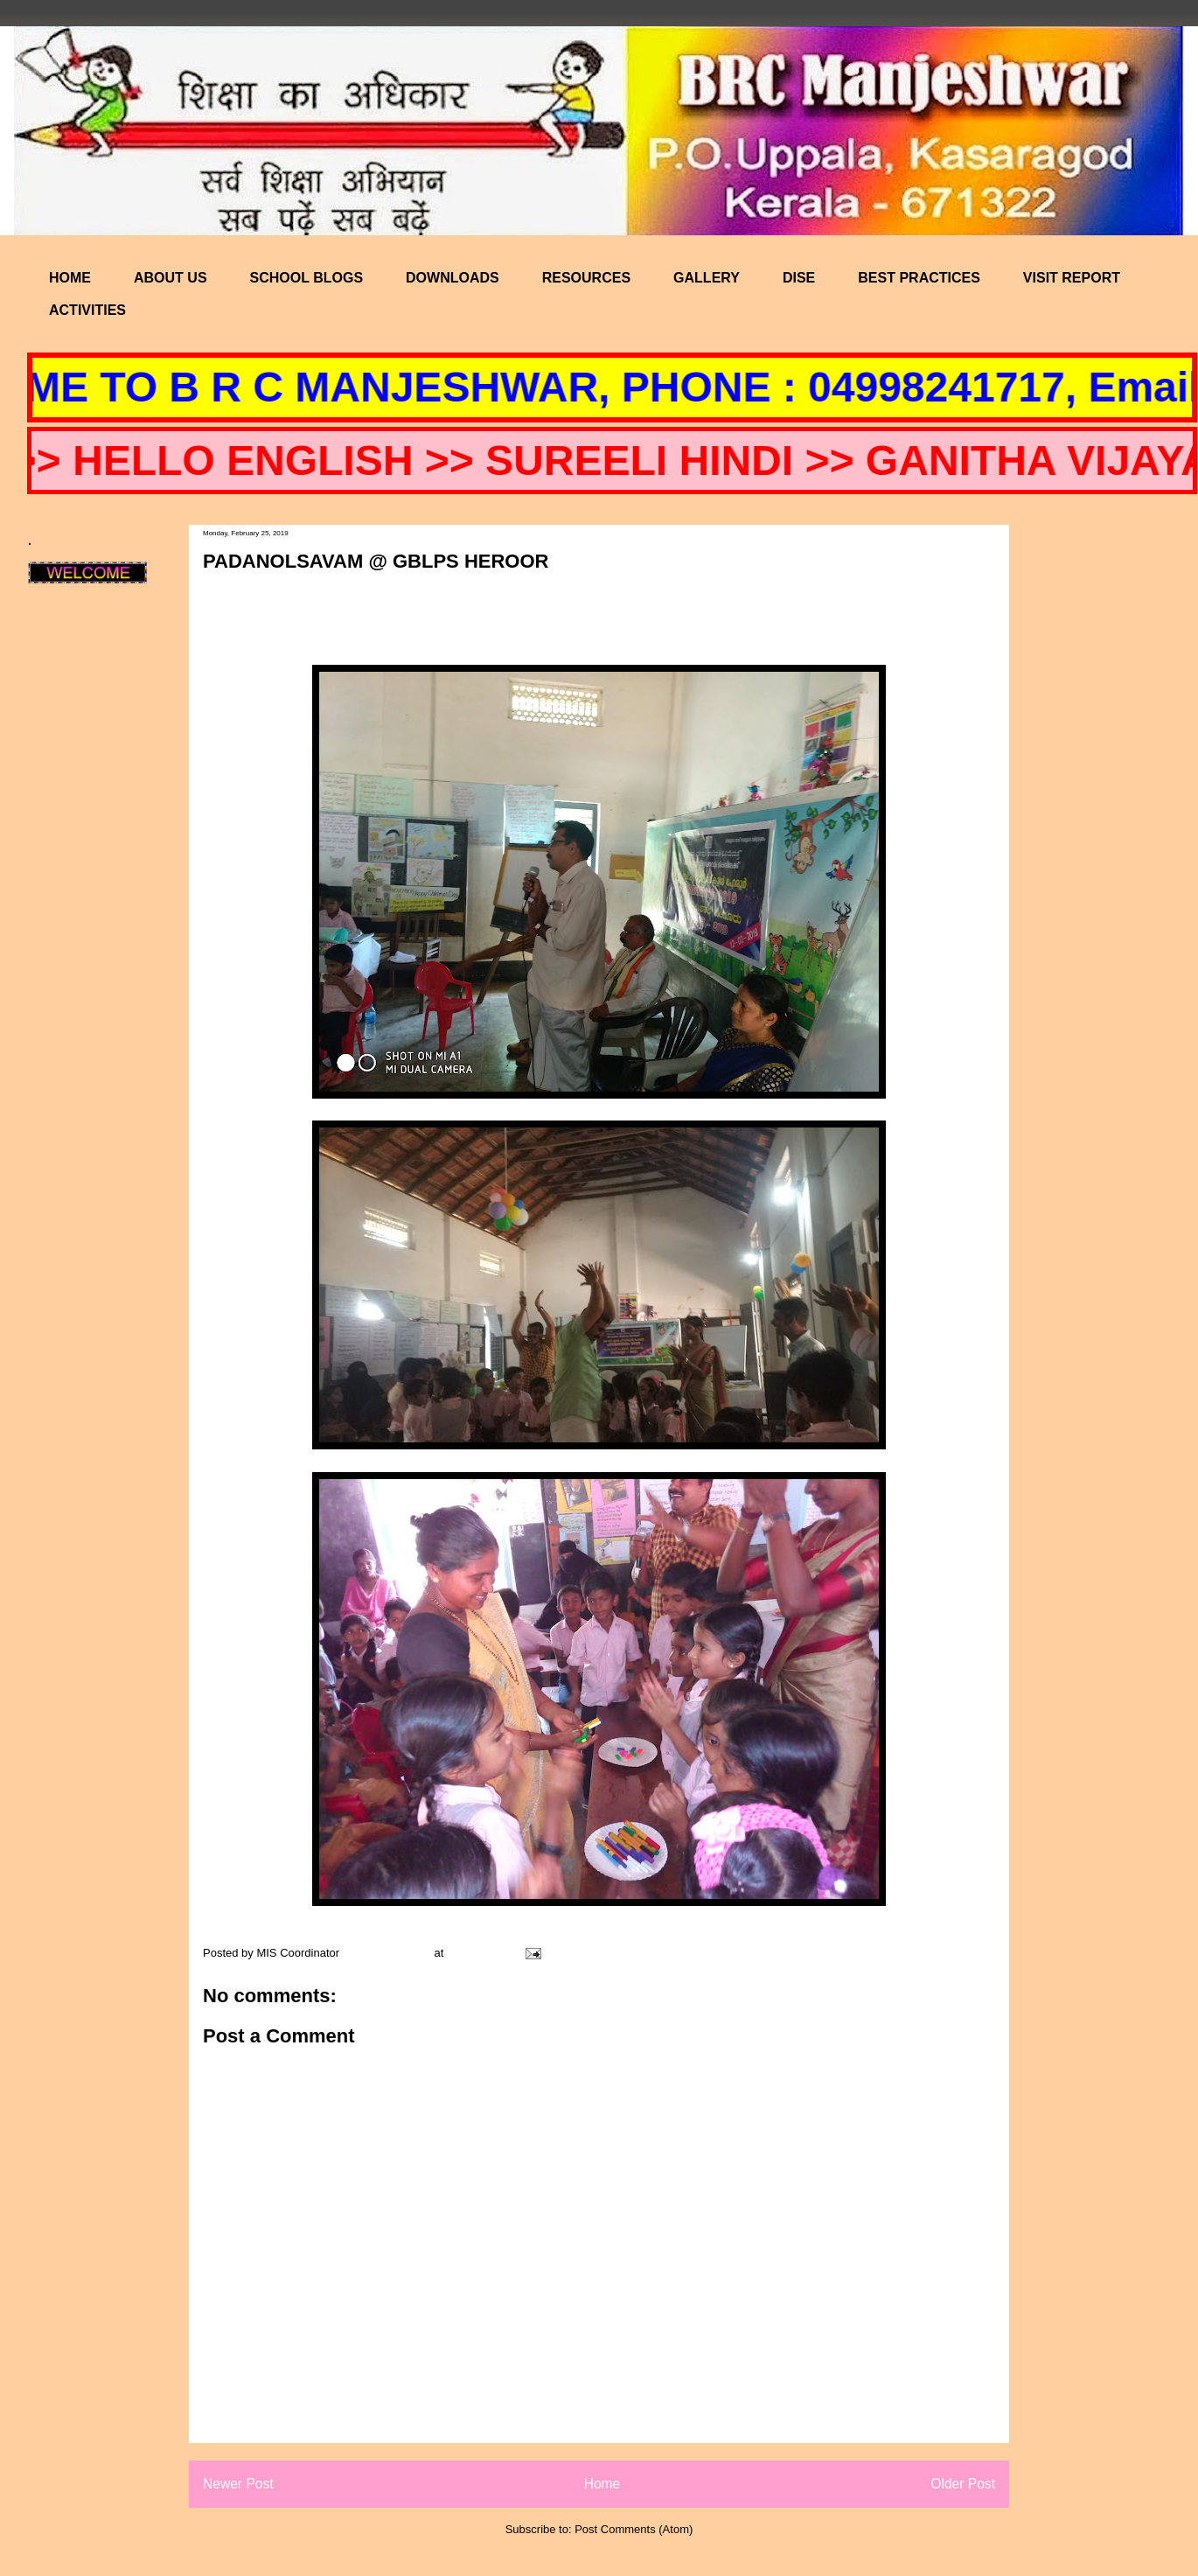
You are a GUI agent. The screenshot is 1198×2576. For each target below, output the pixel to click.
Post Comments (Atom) (634, 2529)
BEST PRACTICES (919, 277)
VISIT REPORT (1071, 277)
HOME (70, 277)
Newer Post (238, 2483)
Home (602, 2483)
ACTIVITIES (87, 310)
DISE (799, 277)
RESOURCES (586, 277)
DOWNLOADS (452, 277)
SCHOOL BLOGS (307, 277)
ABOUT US (170, 277)
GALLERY (706, 277)
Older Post (962, 2483)
